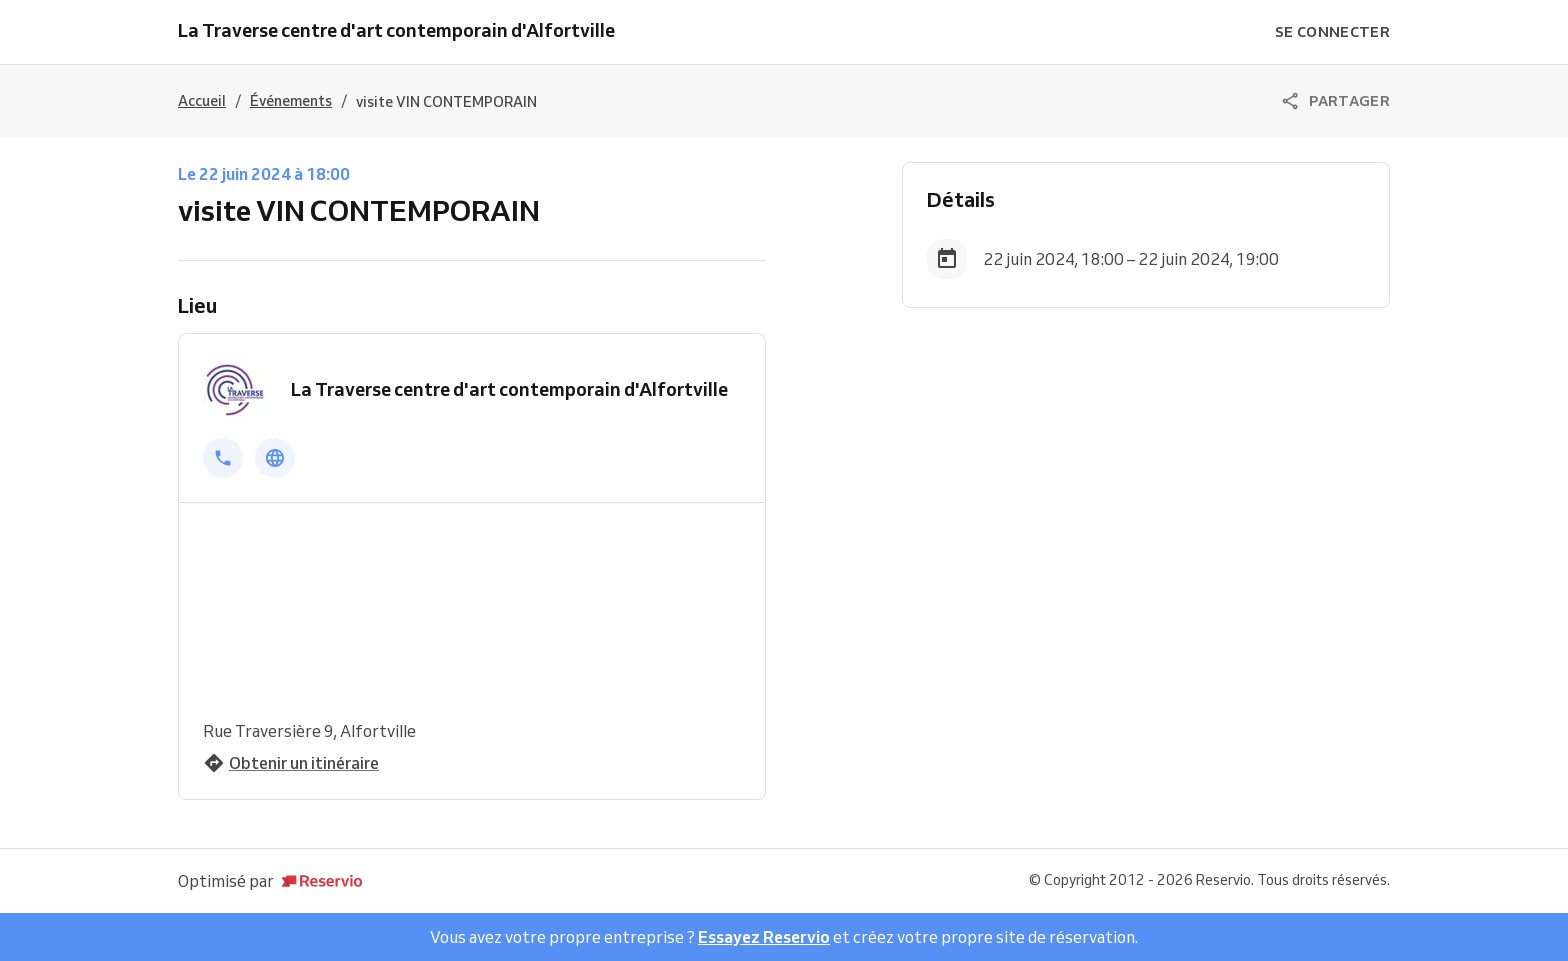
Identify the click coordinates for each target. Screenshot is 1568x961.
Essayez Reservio (764, 937)
